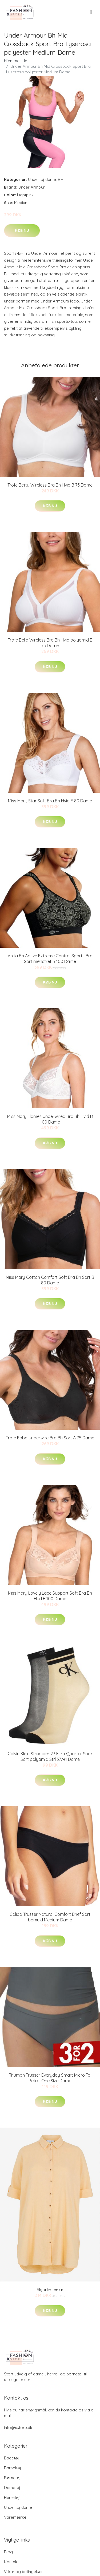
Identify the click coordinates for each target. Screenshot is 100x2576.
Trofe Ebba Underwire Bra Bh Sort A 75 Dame (50, 1437)
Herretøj (12, 2497)
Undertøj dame (42, 179)
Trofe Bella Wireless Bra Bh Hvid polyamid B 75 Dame (50, 642)
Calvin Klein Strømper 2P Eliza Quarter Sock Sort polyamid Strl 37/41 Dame (50, 1756)
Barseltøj (12, 2467)
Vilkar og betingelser (23, 2571)
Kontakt (11, 2561)
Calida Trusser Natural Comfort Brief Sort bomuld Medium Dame (50, 1917)
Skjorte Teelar (50, 2289)
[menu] (91, 12)
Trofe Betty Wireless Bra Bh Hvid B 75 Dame (50, 485)
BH (60, 179)
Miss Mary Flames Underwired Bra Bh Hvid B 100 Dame (50, 1119)
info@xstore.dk (18, 2427)
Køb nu (22, 230)
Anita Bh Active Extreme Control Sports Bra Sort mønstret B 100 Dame (50, 958)
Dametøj (12, 2487)
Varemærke (15, 2517)
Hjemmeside (15, 60)
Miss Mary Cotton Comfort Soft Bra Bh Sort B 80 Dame (50, 1280)
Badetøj (11, 2457)
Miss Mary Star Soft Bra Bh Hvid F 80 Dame (50, 800)
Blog (8, 2551)
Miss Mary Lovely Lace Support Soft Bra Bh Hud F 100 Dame (50, 1595)
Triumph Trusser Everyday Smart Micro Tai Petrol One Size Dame (50, 2077)
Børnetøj (12, 2477)
